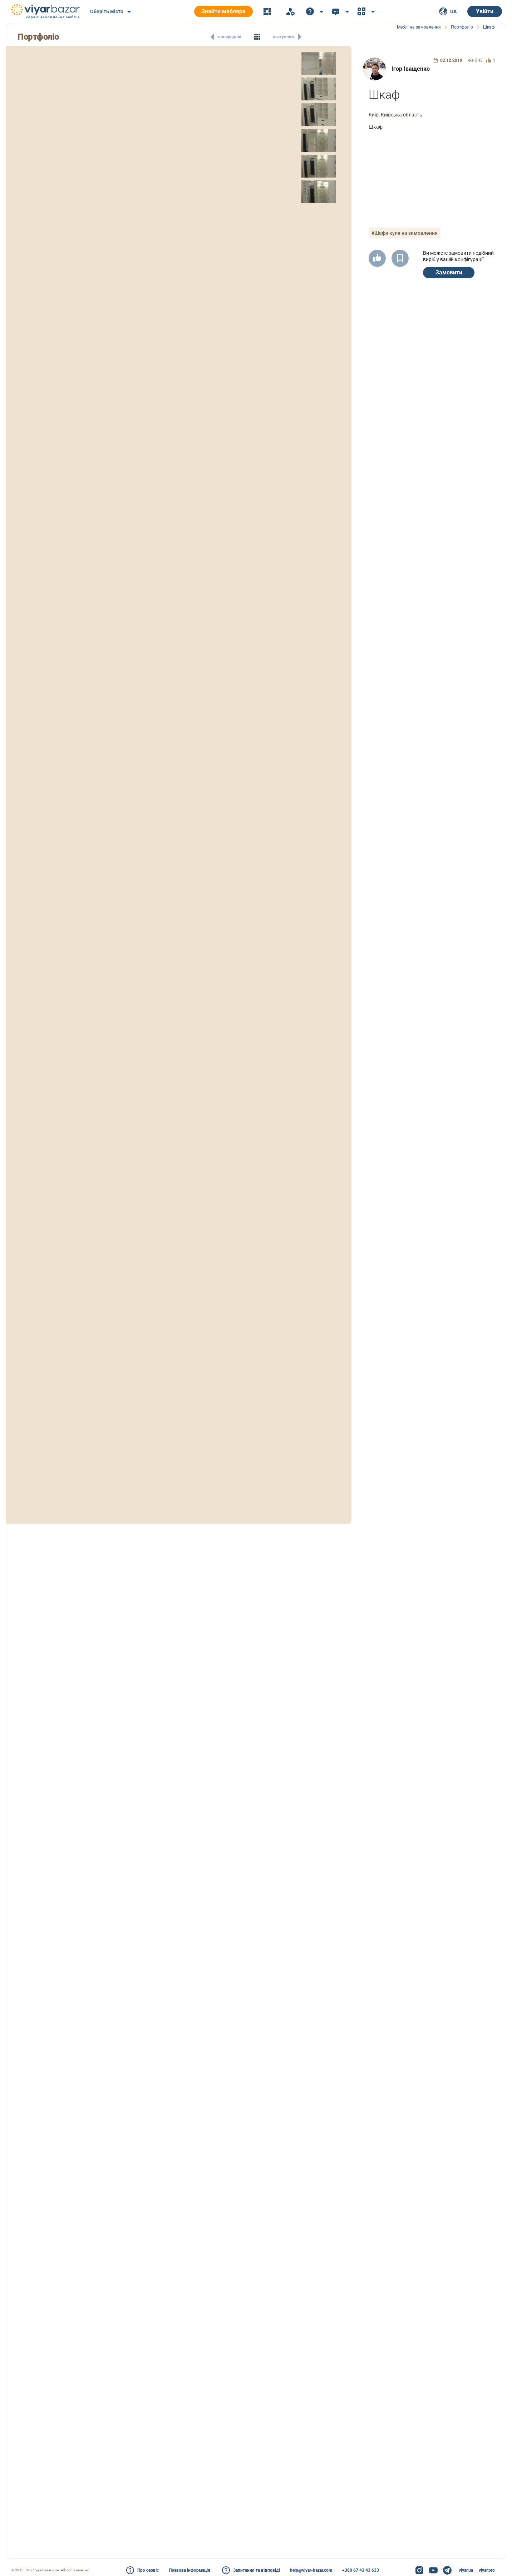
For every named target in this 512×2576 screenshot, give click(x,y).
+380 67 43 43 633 (360, 2570)
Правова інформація (189, 2570)
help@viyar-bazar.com (311, 2570)
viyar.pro (487, 2570)
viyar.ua (466, 2570)
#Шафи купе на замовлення (404, 233)
